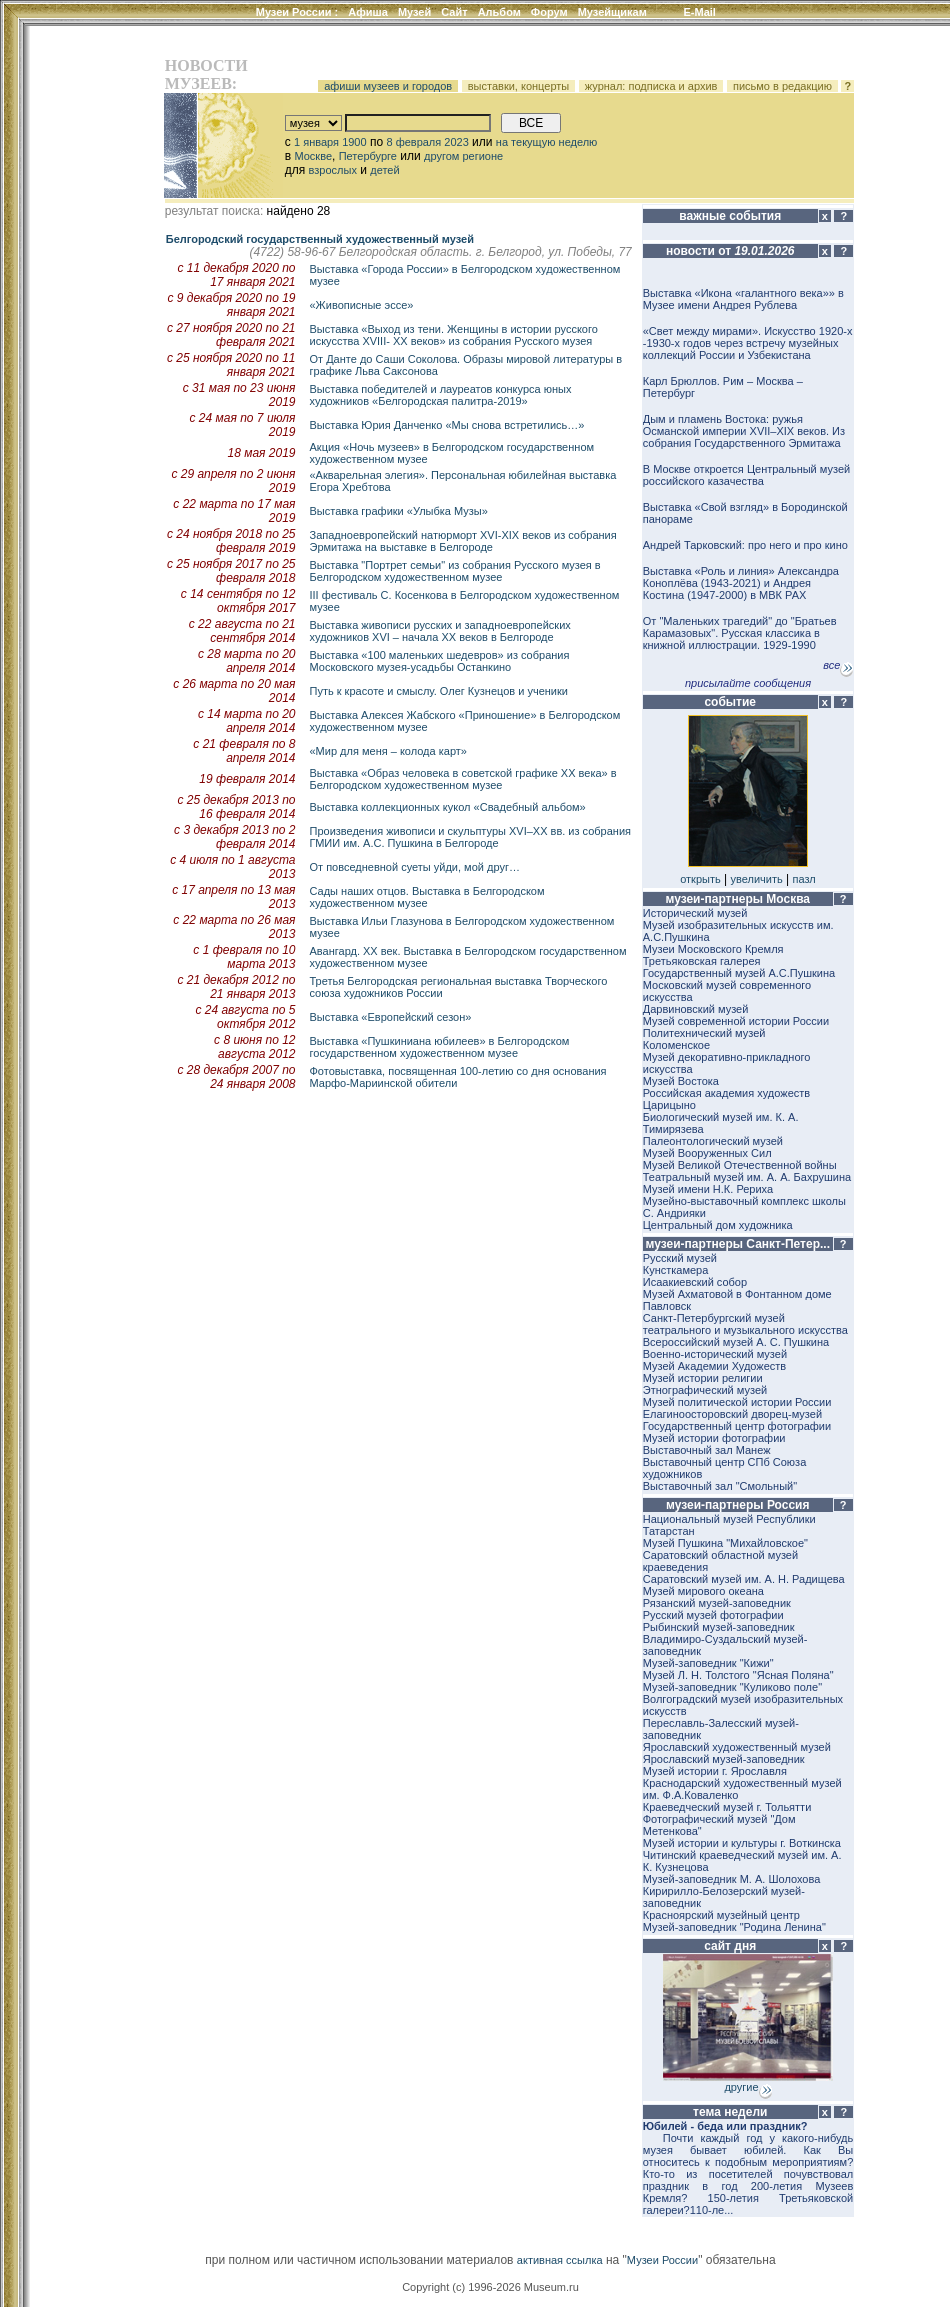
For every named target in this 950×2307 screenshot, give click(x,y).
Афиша (368, 12)
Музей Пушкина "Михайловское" (725, 1543)
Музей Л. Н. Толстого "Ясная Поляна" (738, 1675)
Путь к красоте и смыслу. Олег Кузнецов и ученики (439, 691)
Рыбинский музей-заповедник (719, 1627)
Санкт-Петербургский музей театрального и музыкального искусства (745, 1324)
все (838, 665)
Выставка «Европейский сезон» (391, 1017)
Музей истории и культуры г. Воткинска (742, 1843)
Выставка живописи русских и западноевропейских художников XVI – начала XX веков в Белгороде (440, 631)
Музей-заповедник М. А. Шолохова (732, 1879)
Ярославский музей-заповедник (724, 1759)
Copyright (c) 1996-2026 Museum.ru (490, 2287)
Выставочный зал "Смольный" (720, 1486)
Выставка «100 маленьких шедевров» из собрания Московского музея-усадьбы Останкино (440, 661)
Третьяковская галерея (702, 961)
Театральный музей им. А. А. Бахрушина (747, 1177)
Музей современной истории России (736, 1021)
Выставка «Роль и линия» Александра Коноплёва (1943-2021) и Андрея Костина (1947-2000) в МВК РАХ (741, 583)
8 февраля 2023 (427, 142)
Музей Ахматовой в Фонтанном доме (737, 1294)
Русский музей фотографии (713, 1615)
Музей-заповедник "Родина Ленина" (734, 1927)
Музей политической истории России (737, 1402)
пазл (804, 879)
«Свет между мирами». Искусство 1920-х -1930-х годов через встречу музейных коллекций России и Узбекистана (748, 343)
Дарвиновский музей (696, 1009)
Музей (414, 12)
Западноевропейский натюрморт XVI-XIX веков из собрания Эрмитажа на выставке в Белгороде (463, 541)
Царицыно (669, 1105)
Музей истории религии (703, 1378)
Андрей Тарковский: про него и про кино (745, 545)
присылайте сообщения (748, 683)
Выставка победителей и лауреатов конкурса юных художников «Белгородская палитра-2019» (441, 395)
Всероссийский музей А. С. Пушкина (736, 1342)
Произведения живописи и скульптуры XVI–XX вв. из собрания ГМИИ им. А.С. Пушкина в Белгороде (471, 837)
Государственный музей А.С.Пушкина (739, 973)
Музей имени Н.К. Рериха (708, 1189)
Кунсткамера (676, 1270)
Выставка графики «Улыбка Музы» (399, 511)
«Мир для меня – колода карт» (388, 751)
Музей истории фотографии (714, 1438)
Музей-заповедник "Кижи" (708, 1663)
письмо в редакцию (782, 86)
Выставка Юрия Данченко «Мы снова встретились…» (447, 425)
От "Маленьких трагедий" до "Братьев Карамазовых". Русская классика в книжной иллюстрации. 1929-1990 (740, 633)
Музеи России (297, 12)
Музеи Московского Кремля (713, 949)
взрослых (333, 170)
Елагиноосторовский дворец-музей (732, 1414)
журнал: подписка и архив (651, 86)
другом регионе (463, 156)
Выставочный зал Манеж (707, 1450)
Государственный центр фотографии (737, 1426)
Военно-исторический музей (715, 1354)
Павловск (667, 1306)
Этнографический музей (705, 1390)
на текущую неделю (547, 142)
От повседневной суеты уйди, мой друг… (415, 867)
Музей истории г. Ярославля (715, 1771)
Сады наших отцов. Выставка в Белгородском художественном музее (427, 897)
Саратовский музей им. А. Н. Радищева (744, 1579)
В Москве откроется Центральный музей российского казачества (746, 475)
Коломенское (676, 1045)
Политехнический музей (704, 1033)
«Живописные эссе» (362, 305)
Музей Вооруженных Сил (707, 1153)
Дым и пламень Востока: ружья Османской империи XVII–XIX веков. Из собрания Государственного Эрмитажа (744, 431)
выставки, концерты (519, 86)
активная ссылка (560, 2260)
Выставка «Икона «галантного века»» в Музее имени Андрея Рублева (743, 299)
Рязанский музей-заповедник (717, 1603)
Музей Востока (681, 1081)
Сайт (454, 12)
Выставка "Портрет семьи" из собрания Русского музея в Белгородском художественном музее (455, 571)
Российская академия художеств (726, 1093)
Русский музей (680, 1258)
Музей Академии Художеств (714, 1366)
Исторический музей (695, 913)
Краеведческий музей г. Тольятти (727, 1807)
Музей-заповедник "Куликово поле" (732, 1687)
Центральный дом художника (718, 1225)
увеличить (757, 879)
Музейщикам (612, 12)
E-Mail (700, 12)
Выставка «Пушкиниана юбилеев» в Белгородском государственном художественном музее (440, 1047)
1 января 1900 (330, 142)
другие (747, 2087)
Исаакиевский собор (695, 1282)
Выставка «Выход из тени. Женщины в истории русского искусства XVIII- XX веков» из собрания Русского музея (454, 335)
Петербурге (368, 156)
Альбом (499, 12)
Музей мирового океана (703, 1591)
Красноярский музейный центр (721, 1915)
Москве (313, 156)
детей (384, 170)
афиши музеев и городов (388, 86)
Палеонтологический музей (713, 1141)
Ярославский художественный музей (737, 1747)
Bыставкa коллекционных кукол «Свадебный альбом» (448, 807)
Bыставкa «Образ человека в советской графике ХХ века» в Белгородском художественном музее (463, 779)
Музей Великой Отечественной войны (740, 1165)
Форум (549, 12)
